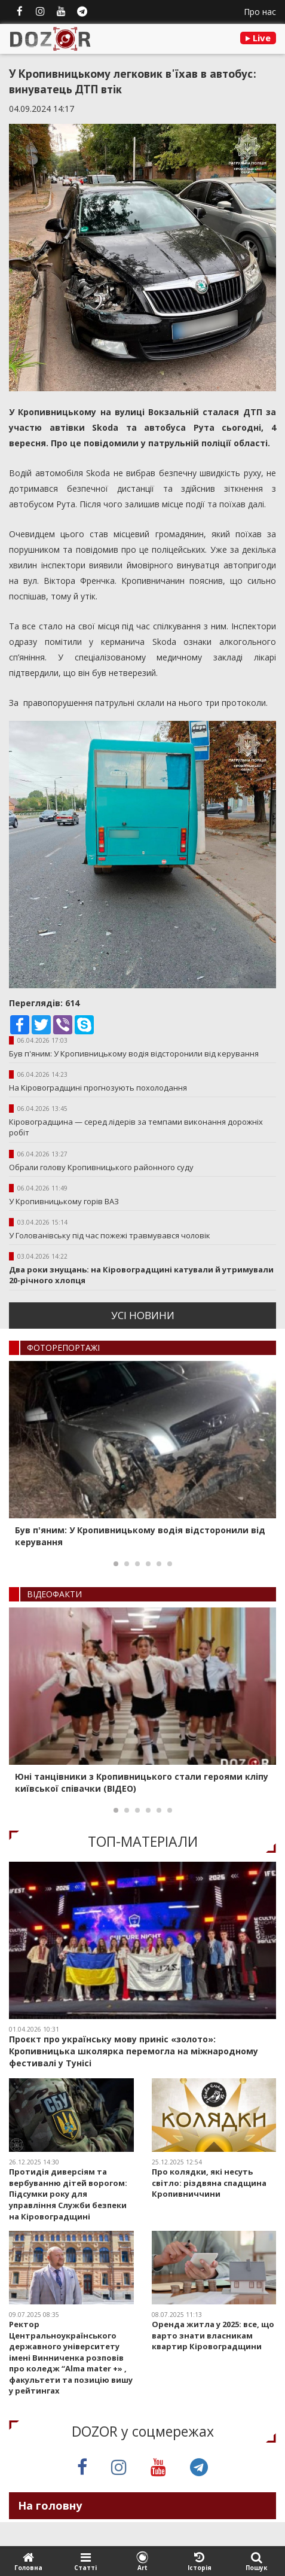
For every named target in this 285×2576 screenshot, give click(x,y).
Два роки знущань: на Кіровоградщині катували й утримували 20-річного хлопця (141, 1275)
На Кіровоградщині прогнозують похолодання (98, 1087)
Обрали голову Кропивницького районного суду (101, 1167)
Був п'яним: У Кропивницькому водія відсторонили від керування (134, 1053)
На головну (50, 2505)
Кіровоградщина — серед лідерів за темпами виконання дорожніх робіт (136, 1127)
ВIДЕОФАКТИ (54, 1594)
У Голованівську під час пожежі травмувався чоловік (109, 1235)
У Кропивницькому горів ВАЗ (64, 1201)
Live (258, 38)
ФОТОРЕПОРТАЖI (63, 1347)
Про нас (260, 11)
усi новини (142, 1315)
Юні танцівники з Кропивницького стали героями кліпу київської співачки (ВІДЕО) (141, 1782)
